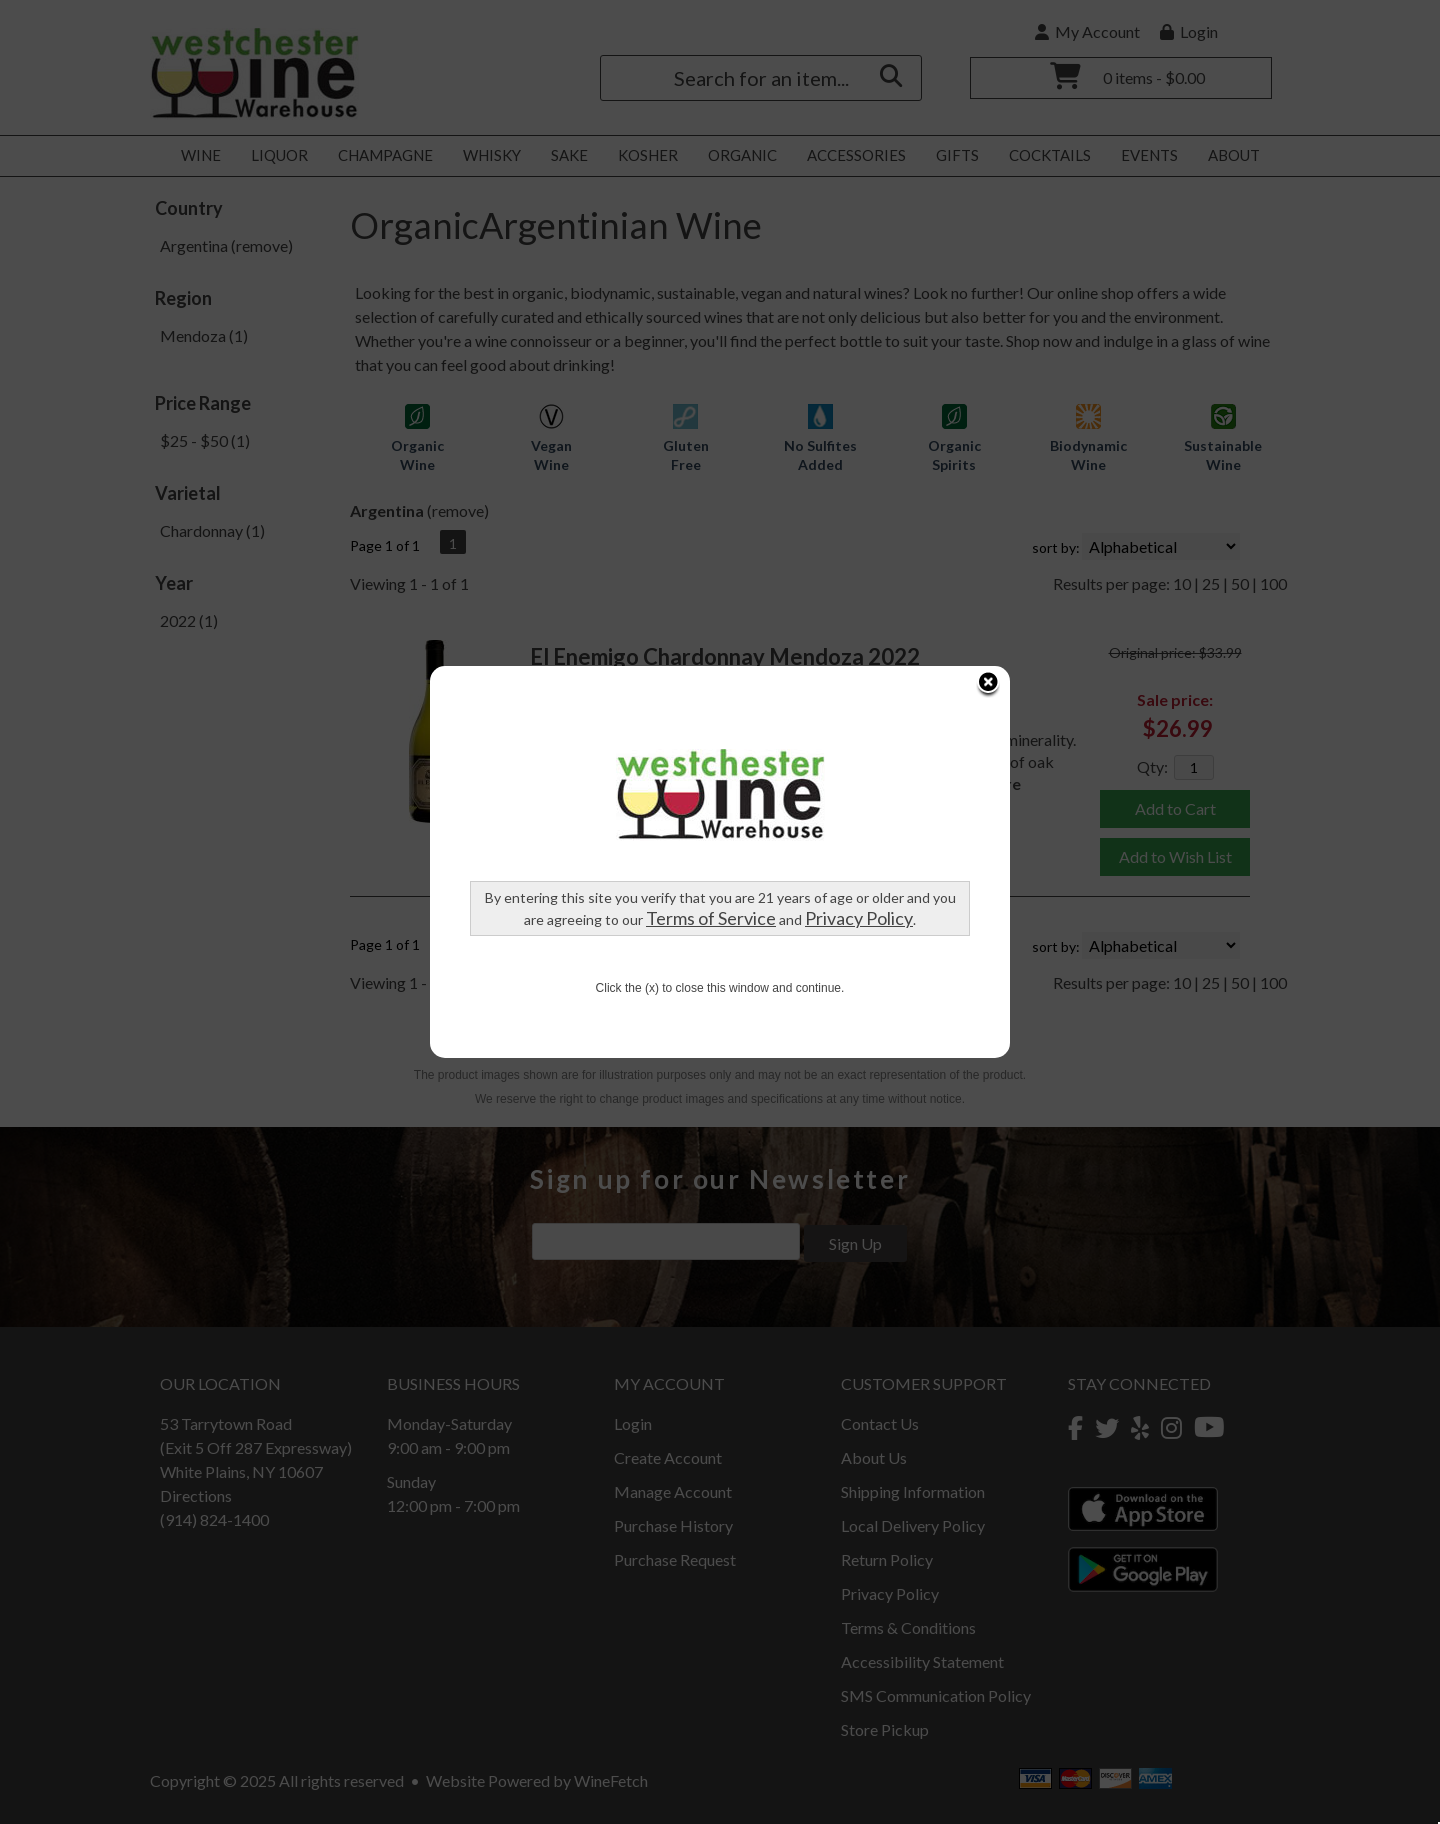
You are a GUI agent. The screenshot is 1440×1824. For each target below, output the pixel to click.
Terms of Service (711, 724)
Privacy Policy (859, 724)
